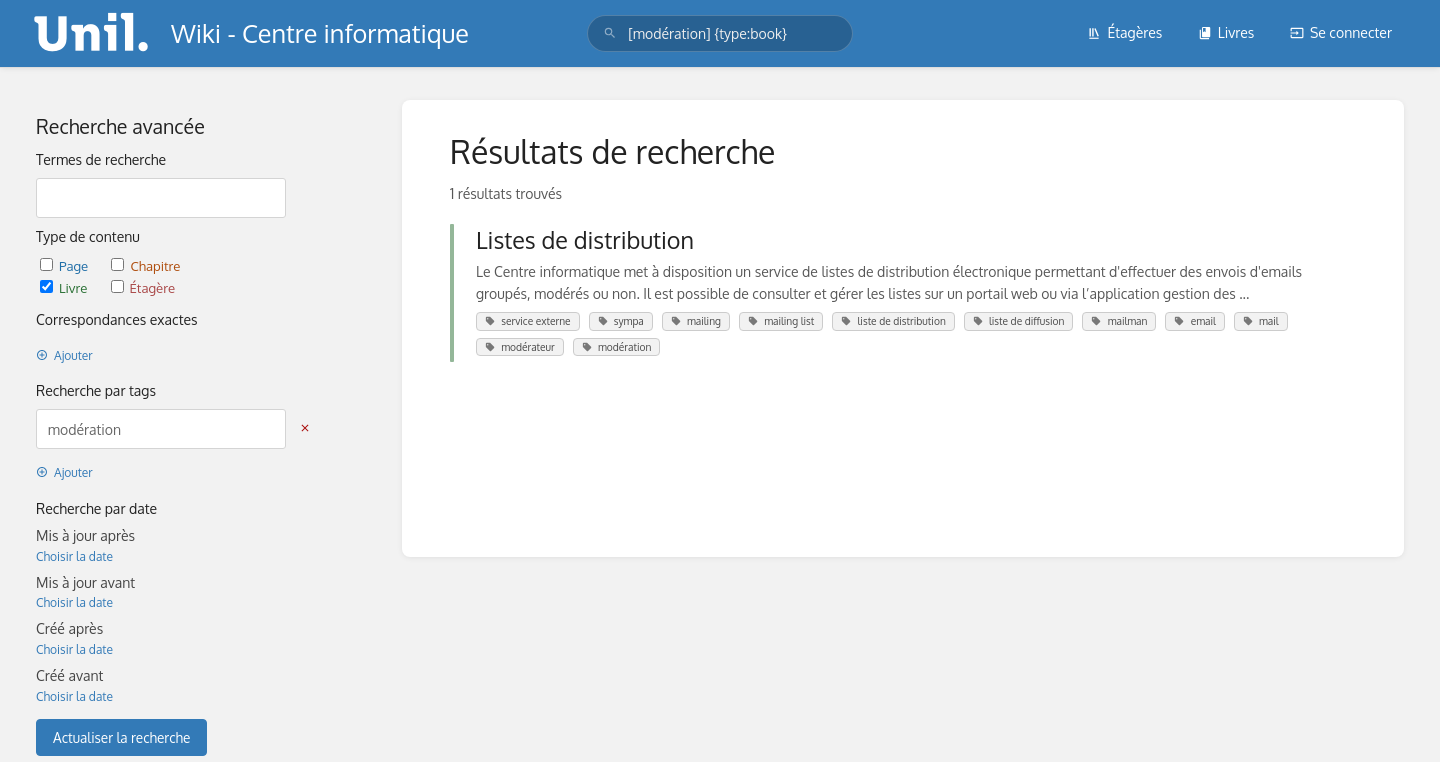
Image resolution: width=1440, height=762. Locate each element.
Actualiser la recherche (121, 737)
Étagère (143, 287)
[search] (720, 33)
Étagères (1124, 32)
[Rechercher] (610, 33)
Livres (1226, 32)
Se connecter (1341, 32)
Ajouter (64, 355)
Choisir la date (74, 556)
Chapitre (145, 265)
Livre (65, 287)
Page (65, 265)
